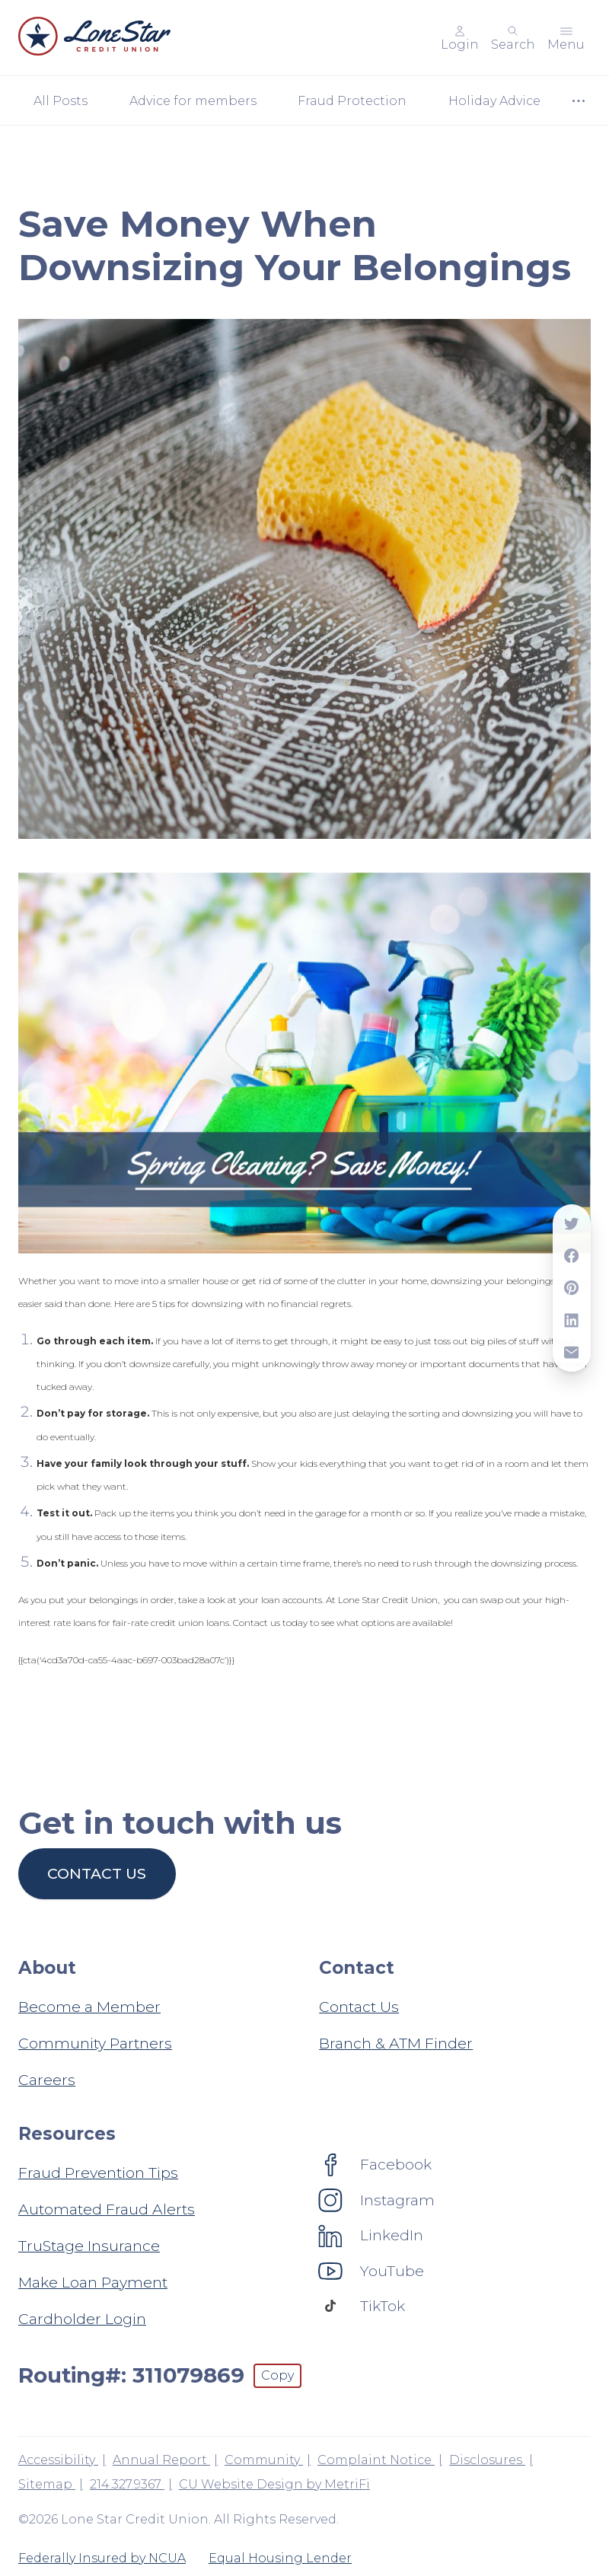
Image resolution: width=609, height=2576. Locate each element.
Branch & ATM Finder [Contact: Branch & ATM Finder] (396, 2043)
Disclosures (487, 2460)
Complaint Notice (376, 2460)
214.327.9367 (127, 2484)
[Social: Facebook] (375, 2164)
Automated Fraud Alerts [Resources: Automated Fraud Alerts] (106, 2209)
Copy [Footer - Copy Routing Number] (277, 2375)
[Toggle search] (513, 38)
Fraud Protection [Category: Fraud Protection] (352, 101)
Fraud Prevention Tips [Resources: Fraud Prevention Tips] (98, 2172)
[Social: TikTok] (362, 2305)
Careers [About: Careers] (46, 2080)
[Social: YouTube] (371, 2270)
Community (264, 2460)
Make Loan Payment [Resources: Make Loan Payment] (92, 2282)
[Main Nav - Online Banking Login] (460, 38)
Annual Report (161, 2460)
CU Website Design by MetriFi (274, 2484)
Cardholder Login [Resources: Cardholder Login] (82, 2319)
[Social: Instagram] (377, 2200)
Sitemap (46, 2484)
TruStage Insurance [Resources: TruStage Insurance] (89, 2245)
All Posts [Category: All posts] (60, 101)
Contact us (96, 1873)
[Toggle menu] (566, 38)
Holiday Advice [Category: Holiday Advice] (494, 101)
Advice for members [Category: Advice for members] (193, 101)
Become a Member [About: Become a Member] (89, 2006)
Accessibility (58, 2460)
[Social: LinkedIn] (371, 2235)
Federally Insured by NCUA (102, 2558)
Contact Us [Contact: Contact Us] (359, 2006)
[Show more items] (578, 101)
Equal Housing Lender (280, 2558)
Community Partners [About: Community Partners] (95, 2043)
